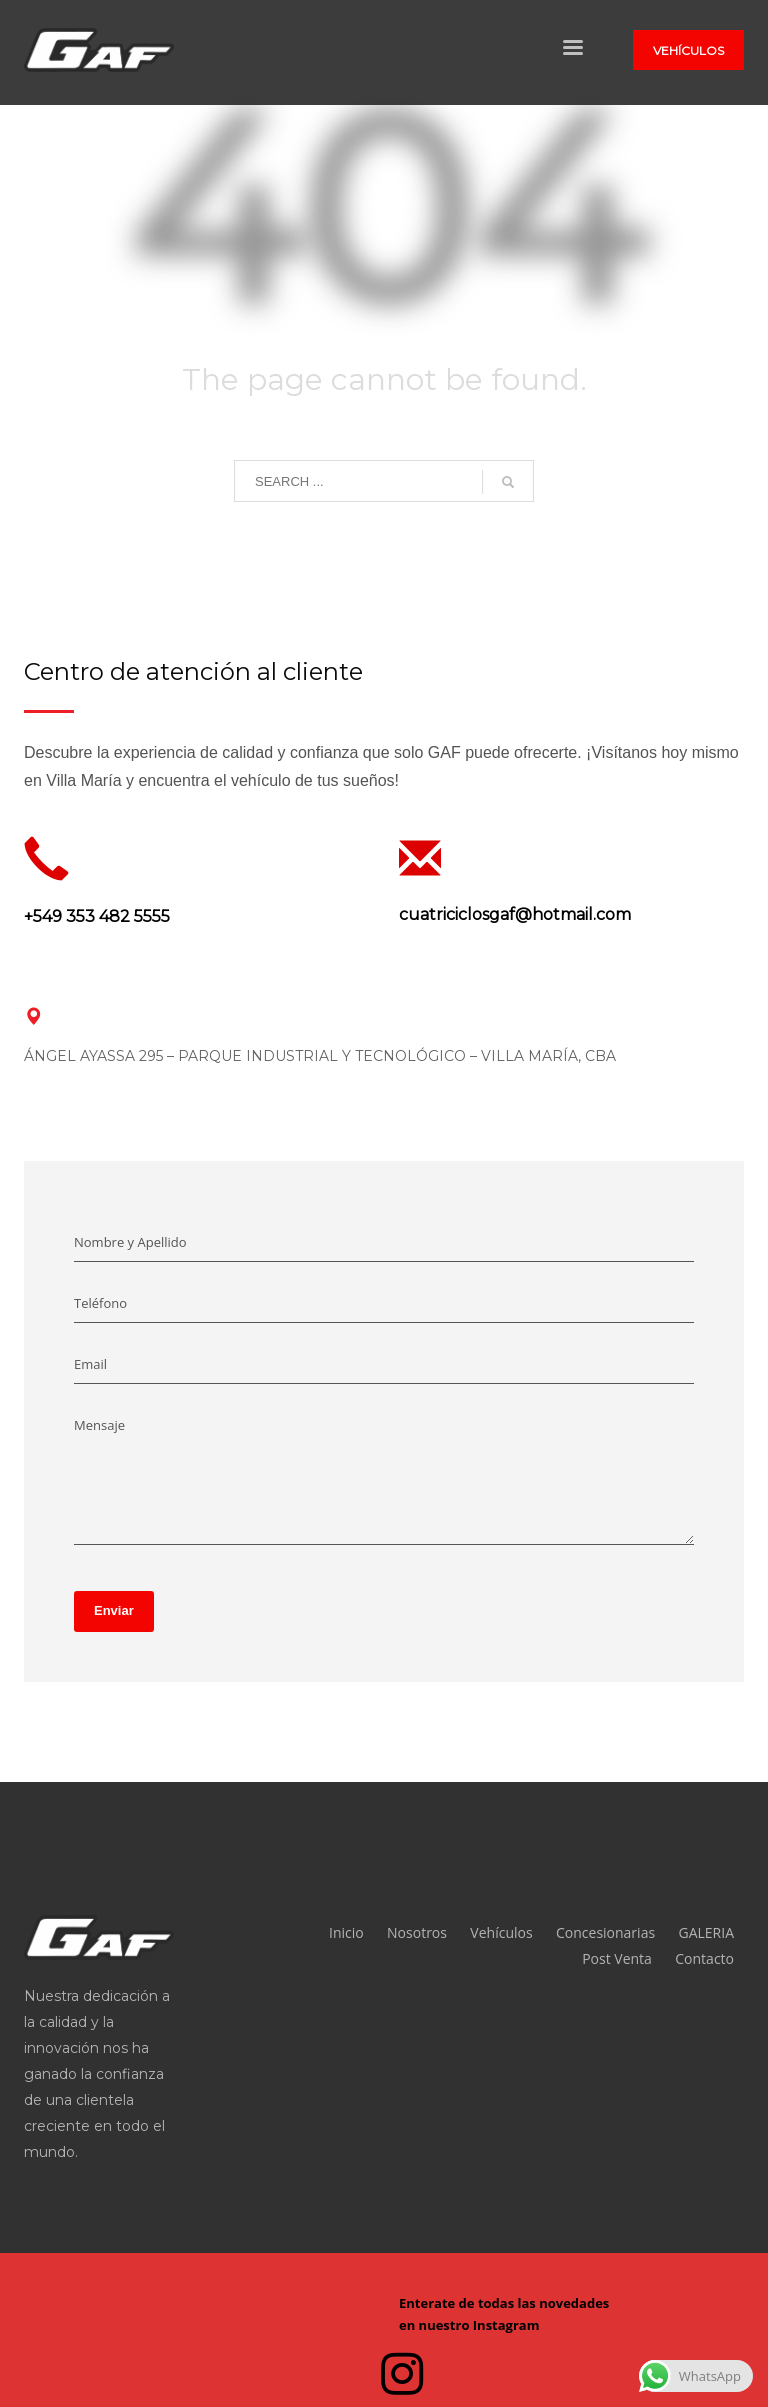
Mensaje (99, 1425)
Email (90, 1364)
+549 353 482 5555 (97, 916)
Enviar (114, 1610)
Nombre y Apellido (130, 1242)
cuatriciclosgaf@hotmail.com (515, 914)
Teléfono (100, 1303)
